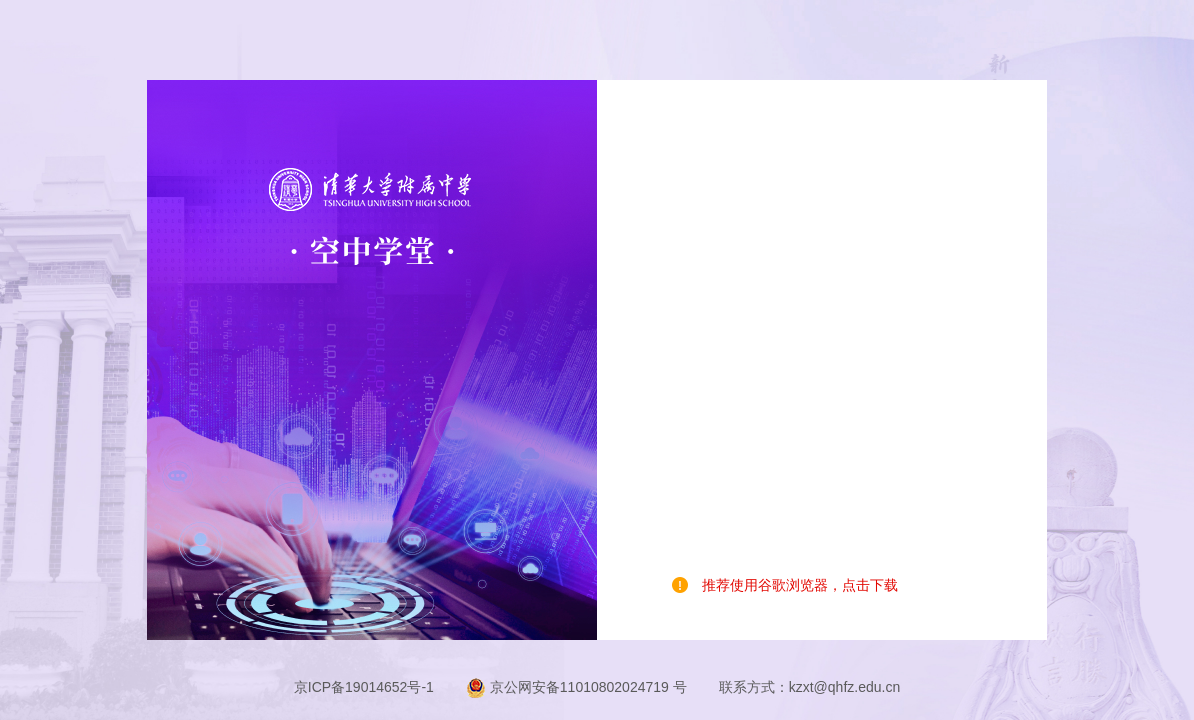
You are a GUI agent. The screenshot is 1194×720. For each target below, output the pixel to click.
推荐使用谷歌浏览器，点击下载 (800, 585)
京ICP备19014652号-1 (364, 687)
